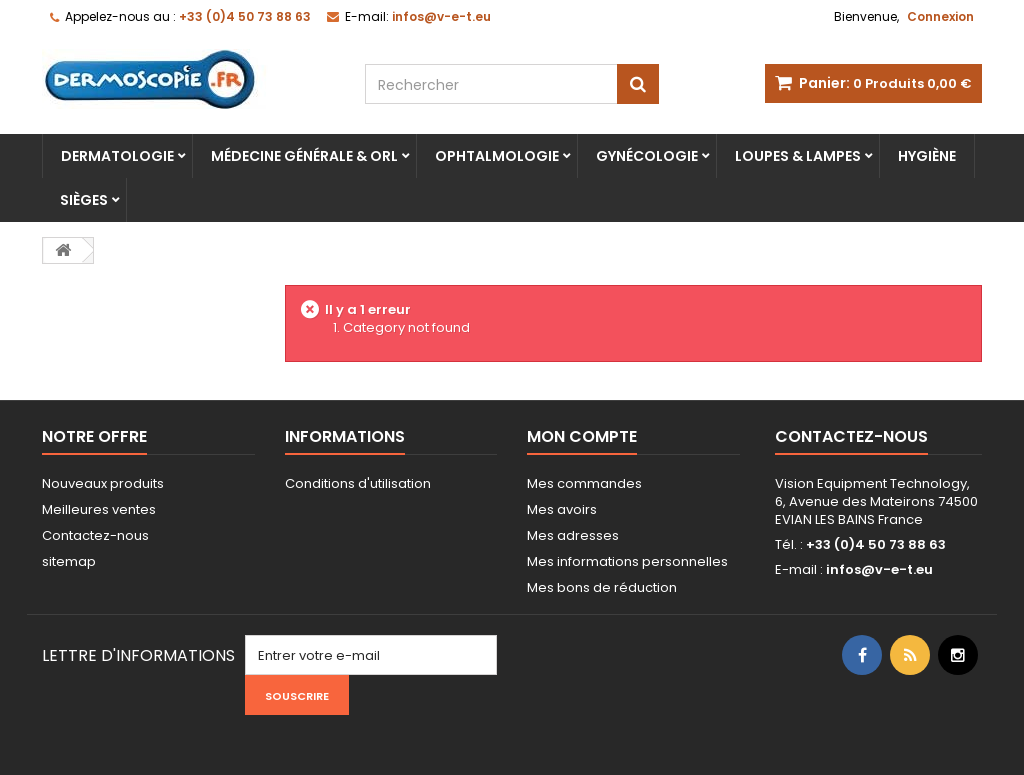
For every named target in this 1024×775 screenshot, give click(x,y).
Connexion (940, 16)
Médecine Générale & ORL (304, 156)
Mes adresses (573, 535)
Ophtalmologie (497, 156)
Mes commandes (584, 483)
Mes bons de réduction (602, 587)
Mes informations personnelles (627, 561)
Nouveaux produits (103, 483)
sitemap (69, 561)
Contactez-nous (95, 535)
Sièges (84, 200)
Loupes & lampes (798, 156)
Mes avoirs (562, 509)
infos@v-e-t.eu (879, 569)
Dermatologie (117, 156)
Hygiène (927, 156)
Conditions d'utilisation (358, 483)
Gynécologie (647, 156)
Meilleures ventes (99, 509)
